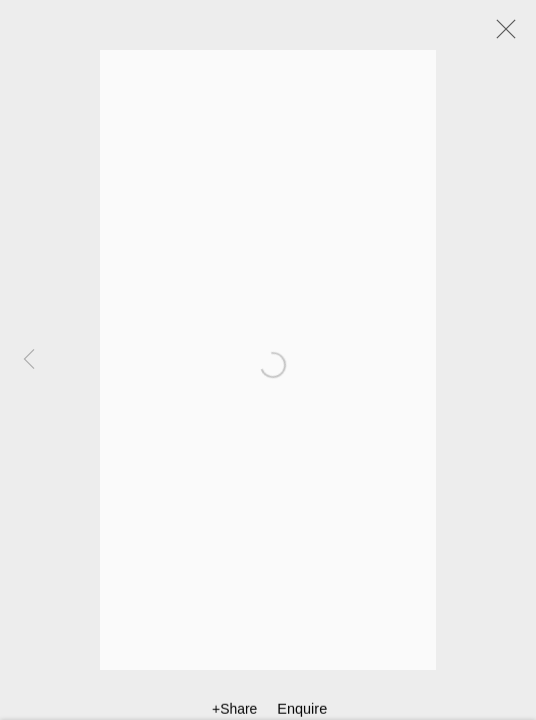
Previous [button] (29, 360)
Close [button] (501, 35)
